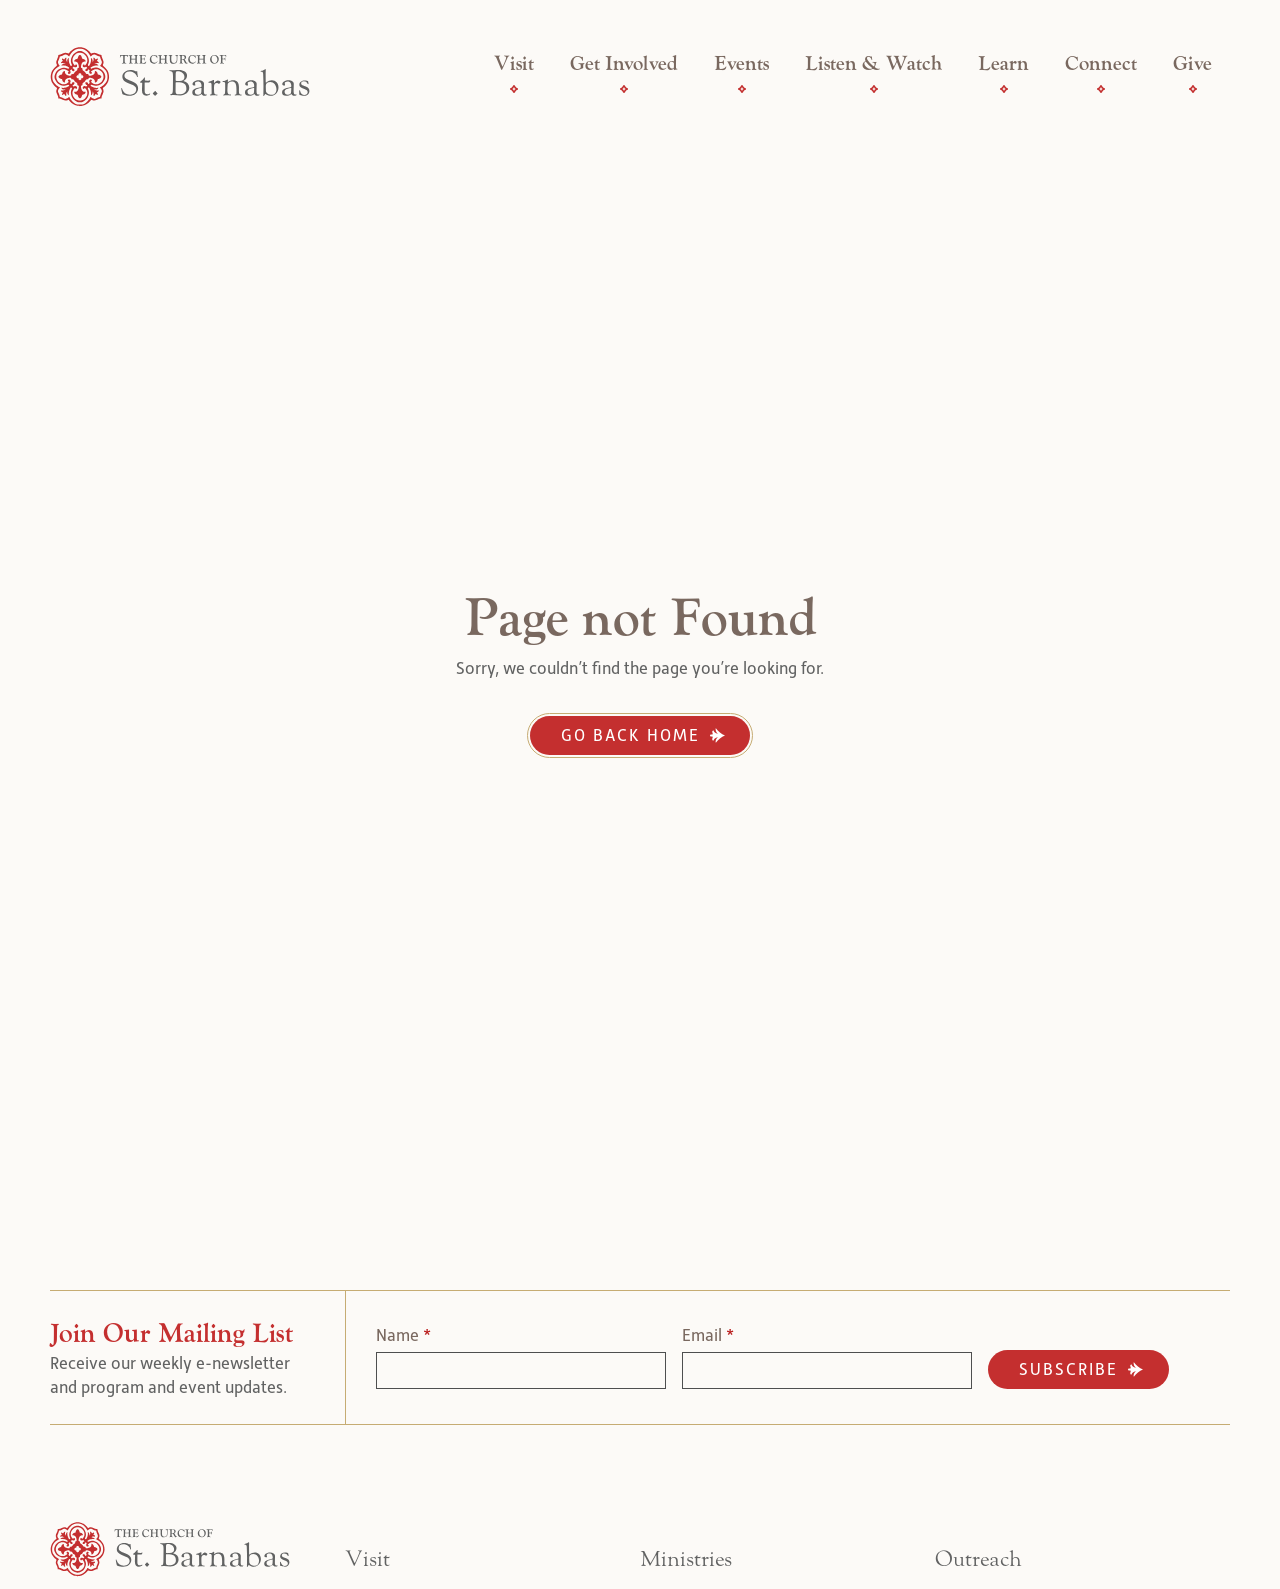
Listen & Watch (873, 63)
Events (741, 63)
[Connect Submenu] (1101, 89)
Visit (514, 63)
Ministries (686, 1559)
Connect (1101, 63)
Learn (1003, 63)
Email (708, 1335)
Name (403, 1335)
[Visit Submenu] (514, 89)
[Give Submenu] (1193, 89)
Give (1192, 63)
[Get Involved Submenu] (624, 89)
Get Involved (624, 63)
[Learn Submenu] (1004, 89)
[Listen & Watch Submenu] (874, 89)
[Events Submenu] (742, 89)
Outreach (978, 1559)
